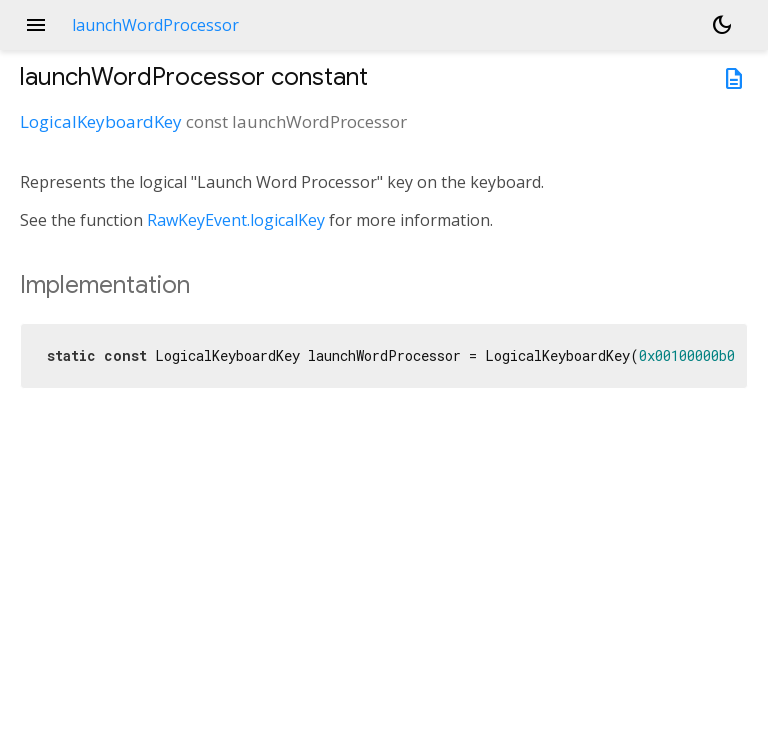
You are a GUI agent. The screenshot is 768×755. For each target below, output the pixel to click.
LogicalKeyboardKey (101, 121)
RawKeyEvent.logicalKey (236, 220)
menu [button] (36, 25)
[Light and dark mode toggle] (722, 25)
